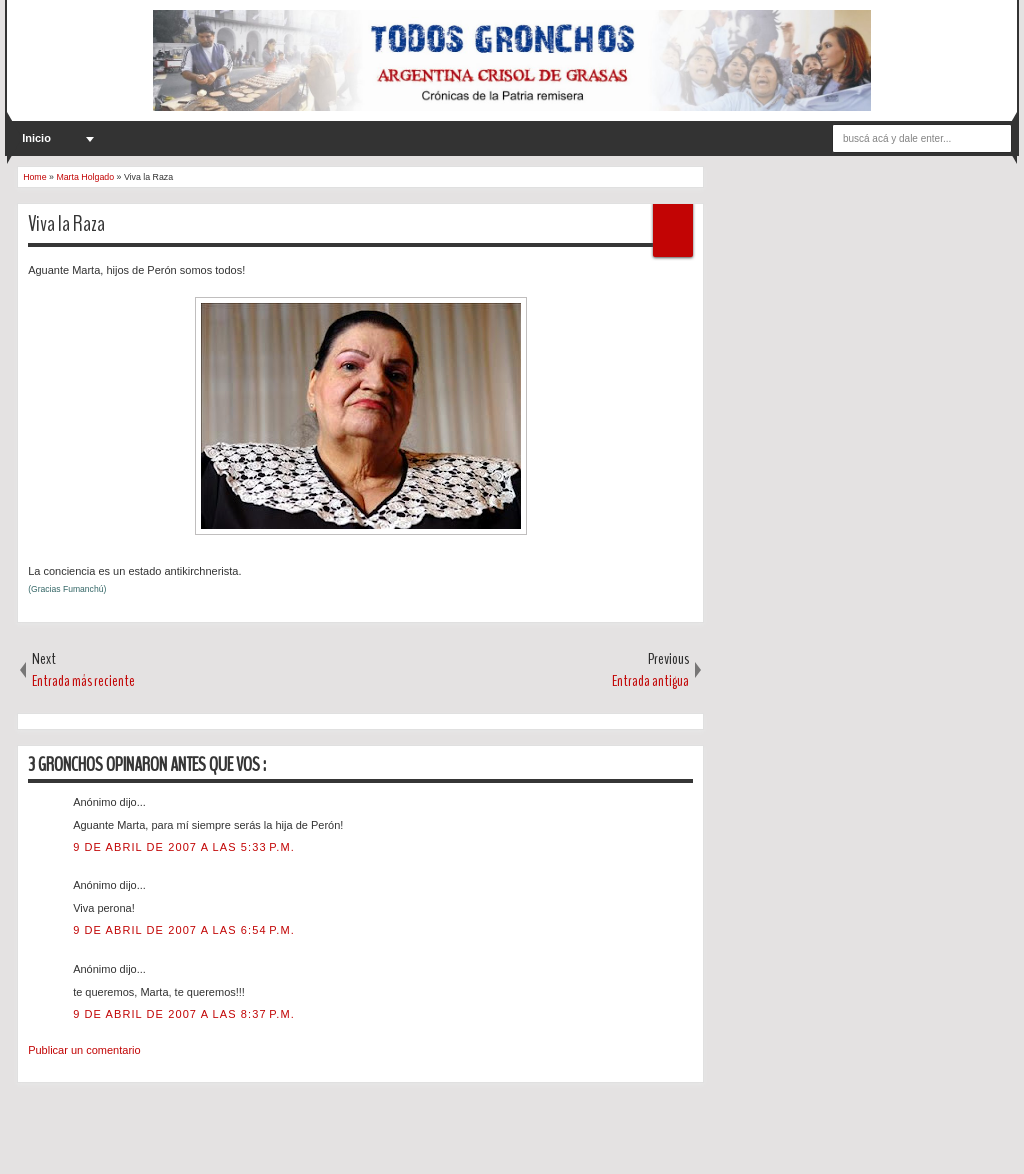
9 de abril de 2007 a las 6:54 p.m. (184, 930)
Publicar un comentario (84, 1050)
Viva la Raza (66, 224)
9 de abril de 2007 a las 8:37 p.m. (184, 1014)
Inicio (36, 138)
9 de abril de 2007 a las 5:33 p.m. (184, 847)
